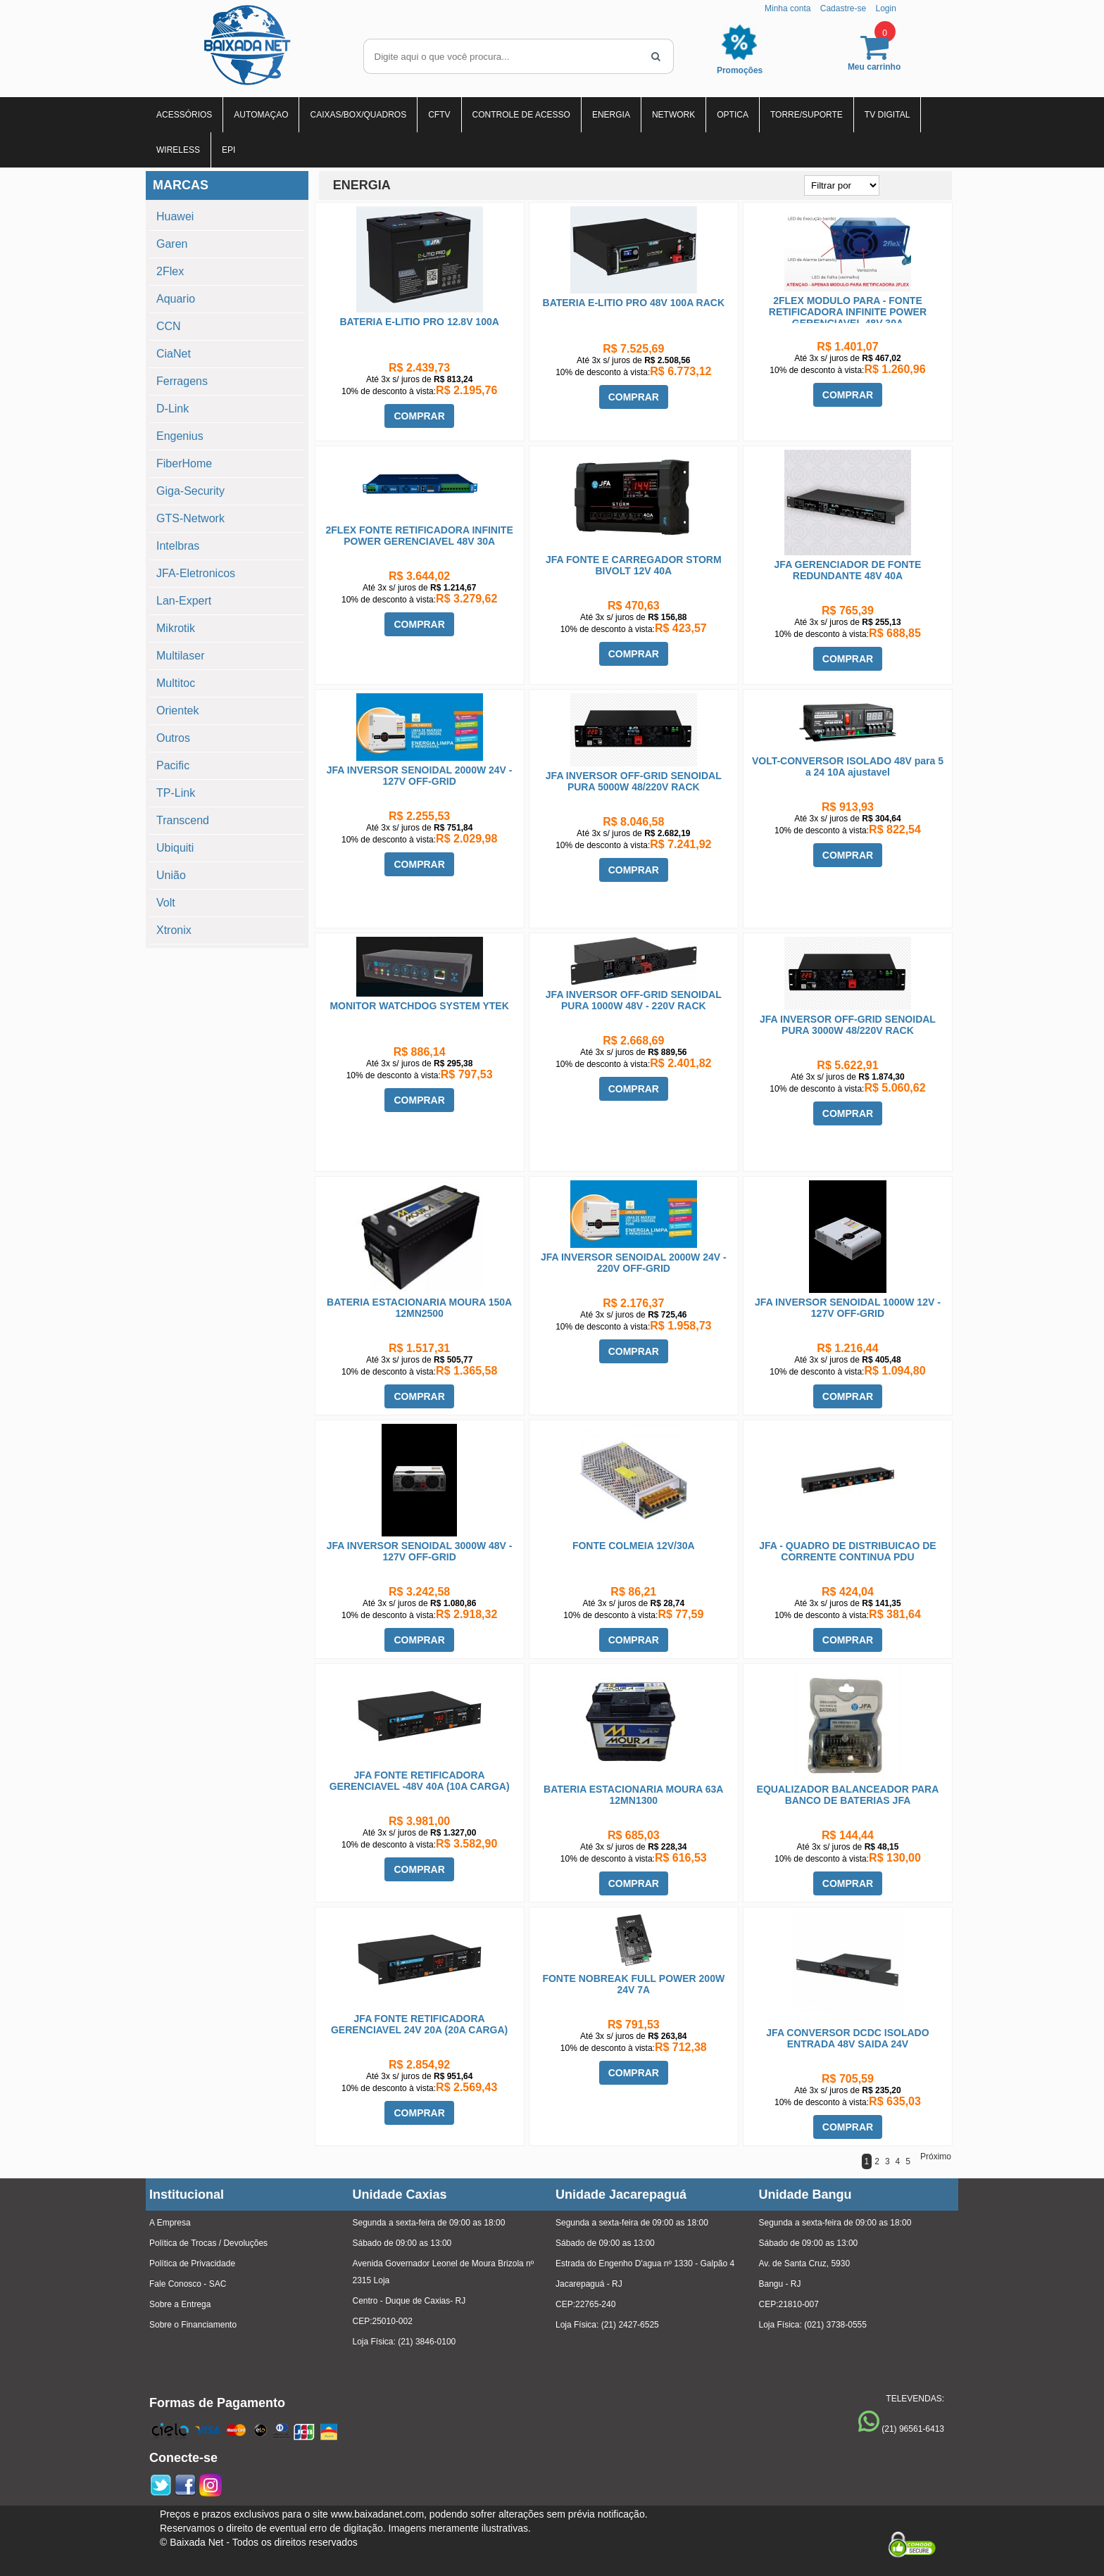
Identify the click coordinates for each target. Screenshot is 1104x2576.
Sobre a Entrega (180, 2304)
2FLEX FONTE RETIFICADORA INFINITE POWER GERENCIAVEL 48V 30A (419, 535)
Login (885, 8)
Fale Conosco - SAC (187, 2284)
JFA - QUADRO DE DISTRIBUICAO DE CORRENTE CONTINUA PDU (847, 1551)
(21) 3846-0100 (427, 2342)
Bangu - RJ (780, 2284)
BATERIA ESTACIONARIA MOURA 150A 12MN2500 (419, 1307)
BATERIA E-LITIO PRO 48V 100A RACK (634, 302)
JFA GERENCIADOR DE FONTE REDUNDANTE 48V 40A (848, 570)
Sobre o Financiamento (193, 2325)
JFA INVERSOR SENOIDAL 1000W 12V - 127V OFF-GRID (848, 1307)
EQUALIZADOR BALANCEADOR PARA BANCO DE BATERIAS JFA (848, 1794)
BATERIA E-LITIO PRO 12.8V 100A (418, 321)
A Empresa (170, 2223)
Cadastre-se (843, 8)
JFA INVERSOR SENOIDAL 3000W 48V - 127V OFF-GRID (420, 1551)
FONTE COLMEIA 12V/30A (633, 1545)
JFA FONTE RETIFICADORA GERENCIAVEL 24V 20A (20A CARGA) (419, 2024)
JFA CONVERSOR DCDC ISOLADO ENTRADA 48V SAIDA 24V (847, 2038)
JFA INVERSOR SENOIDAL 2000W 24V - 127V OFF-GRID (420, 775)
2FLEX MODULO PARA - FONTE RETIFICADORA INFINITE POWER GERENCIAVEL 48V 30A (848, 312)
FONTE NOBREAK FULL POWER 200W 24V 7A (633, 1984)
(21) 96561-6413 (913, 2429)
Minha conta (787, 8)
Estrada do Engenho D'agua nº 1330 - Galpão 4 (645, 2263)
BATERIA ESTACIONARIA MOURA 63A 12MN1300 (633, 1794)
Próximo (935, 2156)
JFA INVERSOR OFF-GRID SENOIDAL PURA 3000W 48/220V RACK (848, 1025)
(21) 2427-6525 (630, 2325)
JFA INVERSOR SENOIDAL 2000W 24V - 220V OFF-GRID (634, 1262)
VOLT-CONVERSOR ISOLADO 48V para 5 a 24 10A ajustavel (847, 766)
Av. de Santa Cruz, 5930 (805, 2263)
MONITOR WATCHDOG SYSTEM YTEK (419, 1005)
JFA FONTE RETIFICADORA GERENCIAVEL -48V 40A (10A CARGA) (420, 1780)
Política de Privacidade (192, 2263)
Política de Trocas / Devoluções (208, 2243)
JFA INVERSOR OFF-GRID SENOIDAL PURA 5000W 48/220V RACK (634, 781)
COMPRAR (419, 416)
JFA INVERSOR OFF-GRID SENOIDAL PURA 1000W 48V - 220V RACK (634, 1000)
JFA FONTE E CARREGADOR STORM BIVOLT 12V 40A (634, 565)
